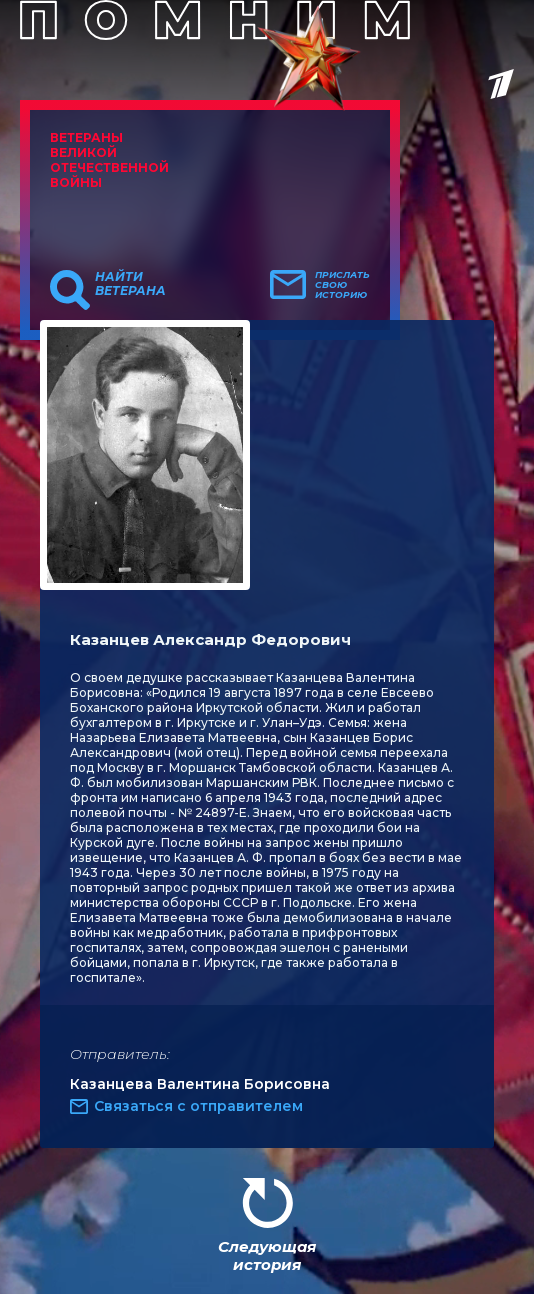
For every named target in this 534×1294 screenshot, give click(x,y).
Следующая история (267, 1255)
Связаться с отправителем (198, 1106)
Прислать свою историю (342, 285)
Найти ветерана (130, 284)
